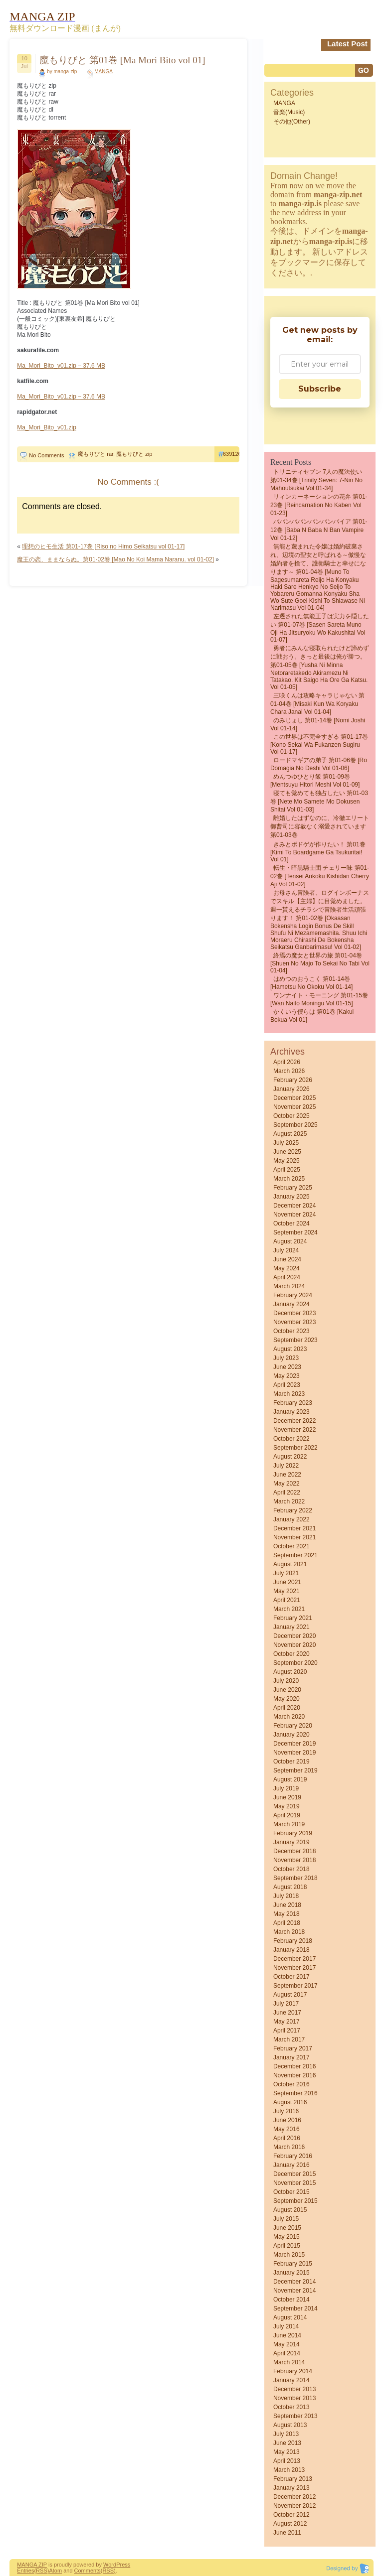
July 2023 (286, 1358)
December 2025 (294, 1097)
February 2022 (292, 1510)
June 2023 (287, 1366)
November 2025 (294, 1106)
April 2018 (286, 1922)
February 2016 (292, 2156)
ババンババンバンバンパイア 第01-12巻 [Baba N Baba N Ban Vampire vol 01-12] (319, 530)
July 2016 (286, 2111)
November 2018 (294, 1860)
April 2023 (286, 1384)
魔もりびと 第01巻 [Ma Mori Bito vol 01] (122, 60)
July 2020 (286, 1680)
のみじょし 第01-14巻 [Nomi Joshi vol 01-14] (317, 724)
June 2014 (287, 2335)
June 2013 (287, 2443)
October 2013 (291, 2407)
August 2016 (290, 2102)
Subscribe (319, 389)
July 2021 (286, 1573)
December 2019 (294, 1743)
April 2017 (286, 2030)
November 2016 (294, 2075)
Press (123, 2565)
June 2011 (287, 2532)
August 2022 (290, 1456)
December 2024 (294, 1205)
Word (109, 2565)
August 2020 (290, 1671)
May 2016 (286, 2129)
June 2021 (287, 1582)
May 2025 (286, 1160)
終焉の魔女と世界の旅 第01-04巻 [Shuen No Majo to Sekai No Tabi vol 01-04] (320, 963)
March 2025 (289, 1178)
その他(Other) (291, 121)
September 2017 (295, 1985)
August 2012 (290, 2523)
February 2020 (292, 1725)
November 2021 (294, 1537)
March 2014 (289, 2362)
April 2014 (286, 2353)
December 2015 (294, 2173)
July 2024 (286, 1250)
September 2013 (295, 2416)
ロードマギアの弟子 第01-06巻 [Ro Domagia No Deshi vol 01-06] (318, 764)
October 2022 (291, 1438)
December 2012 (294, 2496)
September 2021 (295, 1555)
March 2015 (289, 2254)
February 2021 (292, 1618)
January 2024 (291, 1304)
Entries (25, 2571)
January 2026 (291, 1088)
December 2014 (294, 2281)
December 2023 (294, 1313)
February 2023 (292, 1402)
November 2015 (294, 2182)
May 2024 (286, 1268)
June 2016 (287, 2120)
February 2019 (292, 1833)
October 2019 (291, 1761)
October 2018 (291, 1869)
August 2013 (290, 2425)
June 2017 (287, 2012)
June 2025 (287, 1151)
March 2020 (289, 1716)
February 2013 (292, 2478)
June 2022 (287, 1474)
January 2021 (291, 1627)
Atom (55, 2571)
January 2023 (291, 1411)
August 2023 (290, 1349)
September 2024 (295, 1232)
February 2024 (292, 1295)
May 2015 (286, 2236)
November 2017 (294, 1967)
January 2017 (291, 2057)
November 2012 (294, 2505)
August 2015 (290, 2209)
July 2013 (286, 2434)
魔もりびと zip (134, 454)
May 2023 (286, 1375)
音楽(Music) (289, 112)
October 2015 (291, 2191)
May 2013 (286, 2451)
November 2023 (294, 1322)
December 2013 (294, 2389)
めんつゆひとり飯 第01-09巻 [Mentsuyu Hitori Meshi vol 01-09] (315, 780)
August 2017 (290, 1994)
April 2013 (286, 2460)
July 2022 (286, 1465)
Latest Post (347, 43)
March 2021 (289, 1609)
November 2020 (294, 1644)
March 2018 (289, 1931)
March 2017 (289, 2039)
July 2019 (286, 1788)
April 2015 (286, 2245)
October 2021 (291, 1546)
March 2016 (289, 2147)
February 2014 (292, 2371)
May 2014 (286, 2344)
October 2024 (291, 1223)
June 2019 (287, 1797)
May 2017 (286, 2021)
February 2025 (292, 1187)
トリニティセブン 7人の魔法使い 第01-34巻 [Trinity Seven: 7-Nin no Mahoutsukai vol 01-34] (316, 480)
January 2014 (291, 2380)
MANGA (103, 71)
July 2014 (286, 2326)
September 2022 (295, 1447)
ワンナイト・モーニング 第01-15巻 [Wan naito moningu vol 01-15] (319, 999)
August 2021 (290, 1564)
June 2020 (287, 1689)
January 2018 (291, 1949)
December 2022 (294, 1420)
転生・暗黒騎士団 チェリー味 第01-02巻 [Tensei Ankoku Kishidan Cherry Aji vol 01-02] (319, 876)
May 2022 (286, 1483)
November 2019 (294, 1752)
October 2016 (291, 2084)
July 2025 (286, 1142)
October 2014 (291, 2299)
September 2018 (295, 1878)
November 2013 (294, 2398)
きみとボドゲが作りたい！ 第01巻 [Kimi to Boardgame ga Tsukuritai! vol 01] (318, 852)
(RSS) (41, 2571)
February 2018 (292, 1940)
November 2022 (294, 1429)
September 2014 (295, 2308)
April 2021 (286, 1600)
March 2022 (289, 1501)
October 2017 (291, 1976)
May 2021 (286, 1591)
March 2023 (289, 1393)
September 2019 (295, 1770)
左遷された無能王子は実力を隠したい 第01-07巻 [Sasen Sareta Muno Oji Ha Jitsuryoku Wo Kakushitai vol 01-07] (319, 628)
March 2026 (289, 1071)
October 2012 (291, 2514)
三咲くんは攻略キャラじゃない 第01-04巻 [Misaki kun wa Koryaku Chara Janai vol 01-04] (317, 703)
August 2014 (290, 2317)
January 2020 (291, 1734)
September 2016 (295, 2093)
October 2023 (291, 1331)
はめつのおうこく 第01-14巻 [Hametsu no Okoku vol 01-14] (311, 982)
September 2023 (295, 1340)
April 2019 (286, 1815)
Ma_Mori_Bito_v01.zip (46, 427)
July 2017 (286, 2003)
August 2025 (290, 1133)
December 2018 (294, 1851)
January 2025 (291, 1196)
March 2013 (289, 2469)
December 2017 (294, 1958)
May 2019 (286, 1806)
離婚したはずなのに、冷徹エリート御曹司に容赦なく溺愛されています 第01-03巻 (319, 826)
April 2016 (286, 2138)
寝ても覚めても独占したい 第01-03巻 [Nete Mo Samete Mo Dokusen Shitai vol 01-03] (319, 801)
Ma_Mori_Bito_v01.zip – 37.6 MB (61, 365)
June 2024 (287, 1259)
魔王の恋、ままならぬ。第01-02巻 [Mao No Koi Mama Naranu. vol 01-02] (115, 559)
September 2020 (295, 1662)
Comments (87, 2571)
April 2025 (286, 1169)
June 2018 (287, 1904)
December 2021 (294, 1528)
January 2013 (291, 2487)
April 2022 (286, 1492)
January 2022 (291, 1519)
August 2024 (290, 1241)
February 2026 (292, 1080)
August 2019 (290, 1779)
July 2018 (286, 1896)
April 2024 (286, 1277)
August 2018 (290, 1887)
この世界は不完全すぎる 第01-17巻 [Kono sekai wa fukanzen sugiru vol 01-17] (319, 744)
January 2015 (291, 2272)
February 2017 (292, 2048)
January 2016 (291, 2165)
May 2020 (286, 1698)
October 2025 (291, 1115)
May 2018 (286, 1913)
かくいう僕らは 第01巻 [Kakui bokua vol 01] (312, 1015)
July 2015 (286, 2218)
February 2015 (292, 2263)
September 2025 (295, 1124)
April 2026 (286, 1062)
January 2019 (291, 1842)
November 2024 (294, 1214)
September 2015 (295, 2200)
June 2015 (287, 2227)
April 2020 (286, 1707)
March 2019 (289, 1824)
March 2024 (289, 1286)
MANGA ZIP (32, 2565)
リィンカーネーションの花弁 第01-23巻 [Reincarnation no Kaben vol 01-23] (319, 505)
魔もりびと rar (95, 454)
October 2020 (291, 1653)
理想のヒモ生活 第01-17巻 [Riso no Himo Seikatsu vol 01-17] (103, 546)
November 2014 (294, 2290)
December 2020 (294, 1635)
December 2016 (294, 2066)
